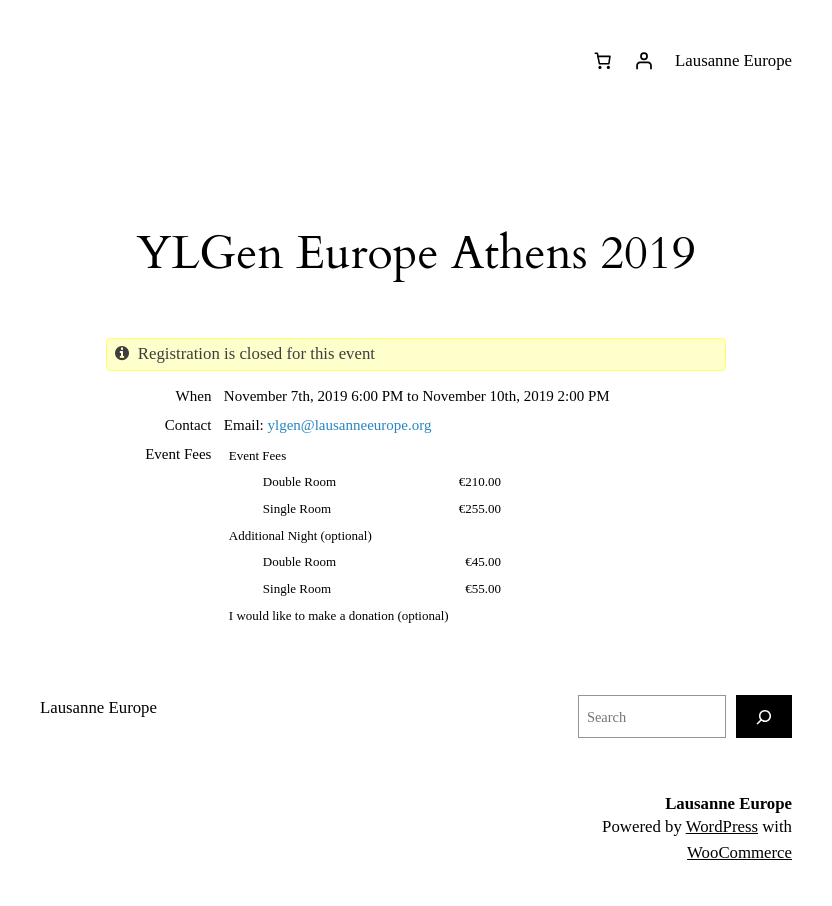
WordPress (722, 826)
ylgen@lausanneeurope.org (350, 425)
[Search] (764, 716)
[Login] (644, 61)
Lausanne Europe (728, 803)
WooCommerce (739, 852)
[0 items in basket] (602, 61)
